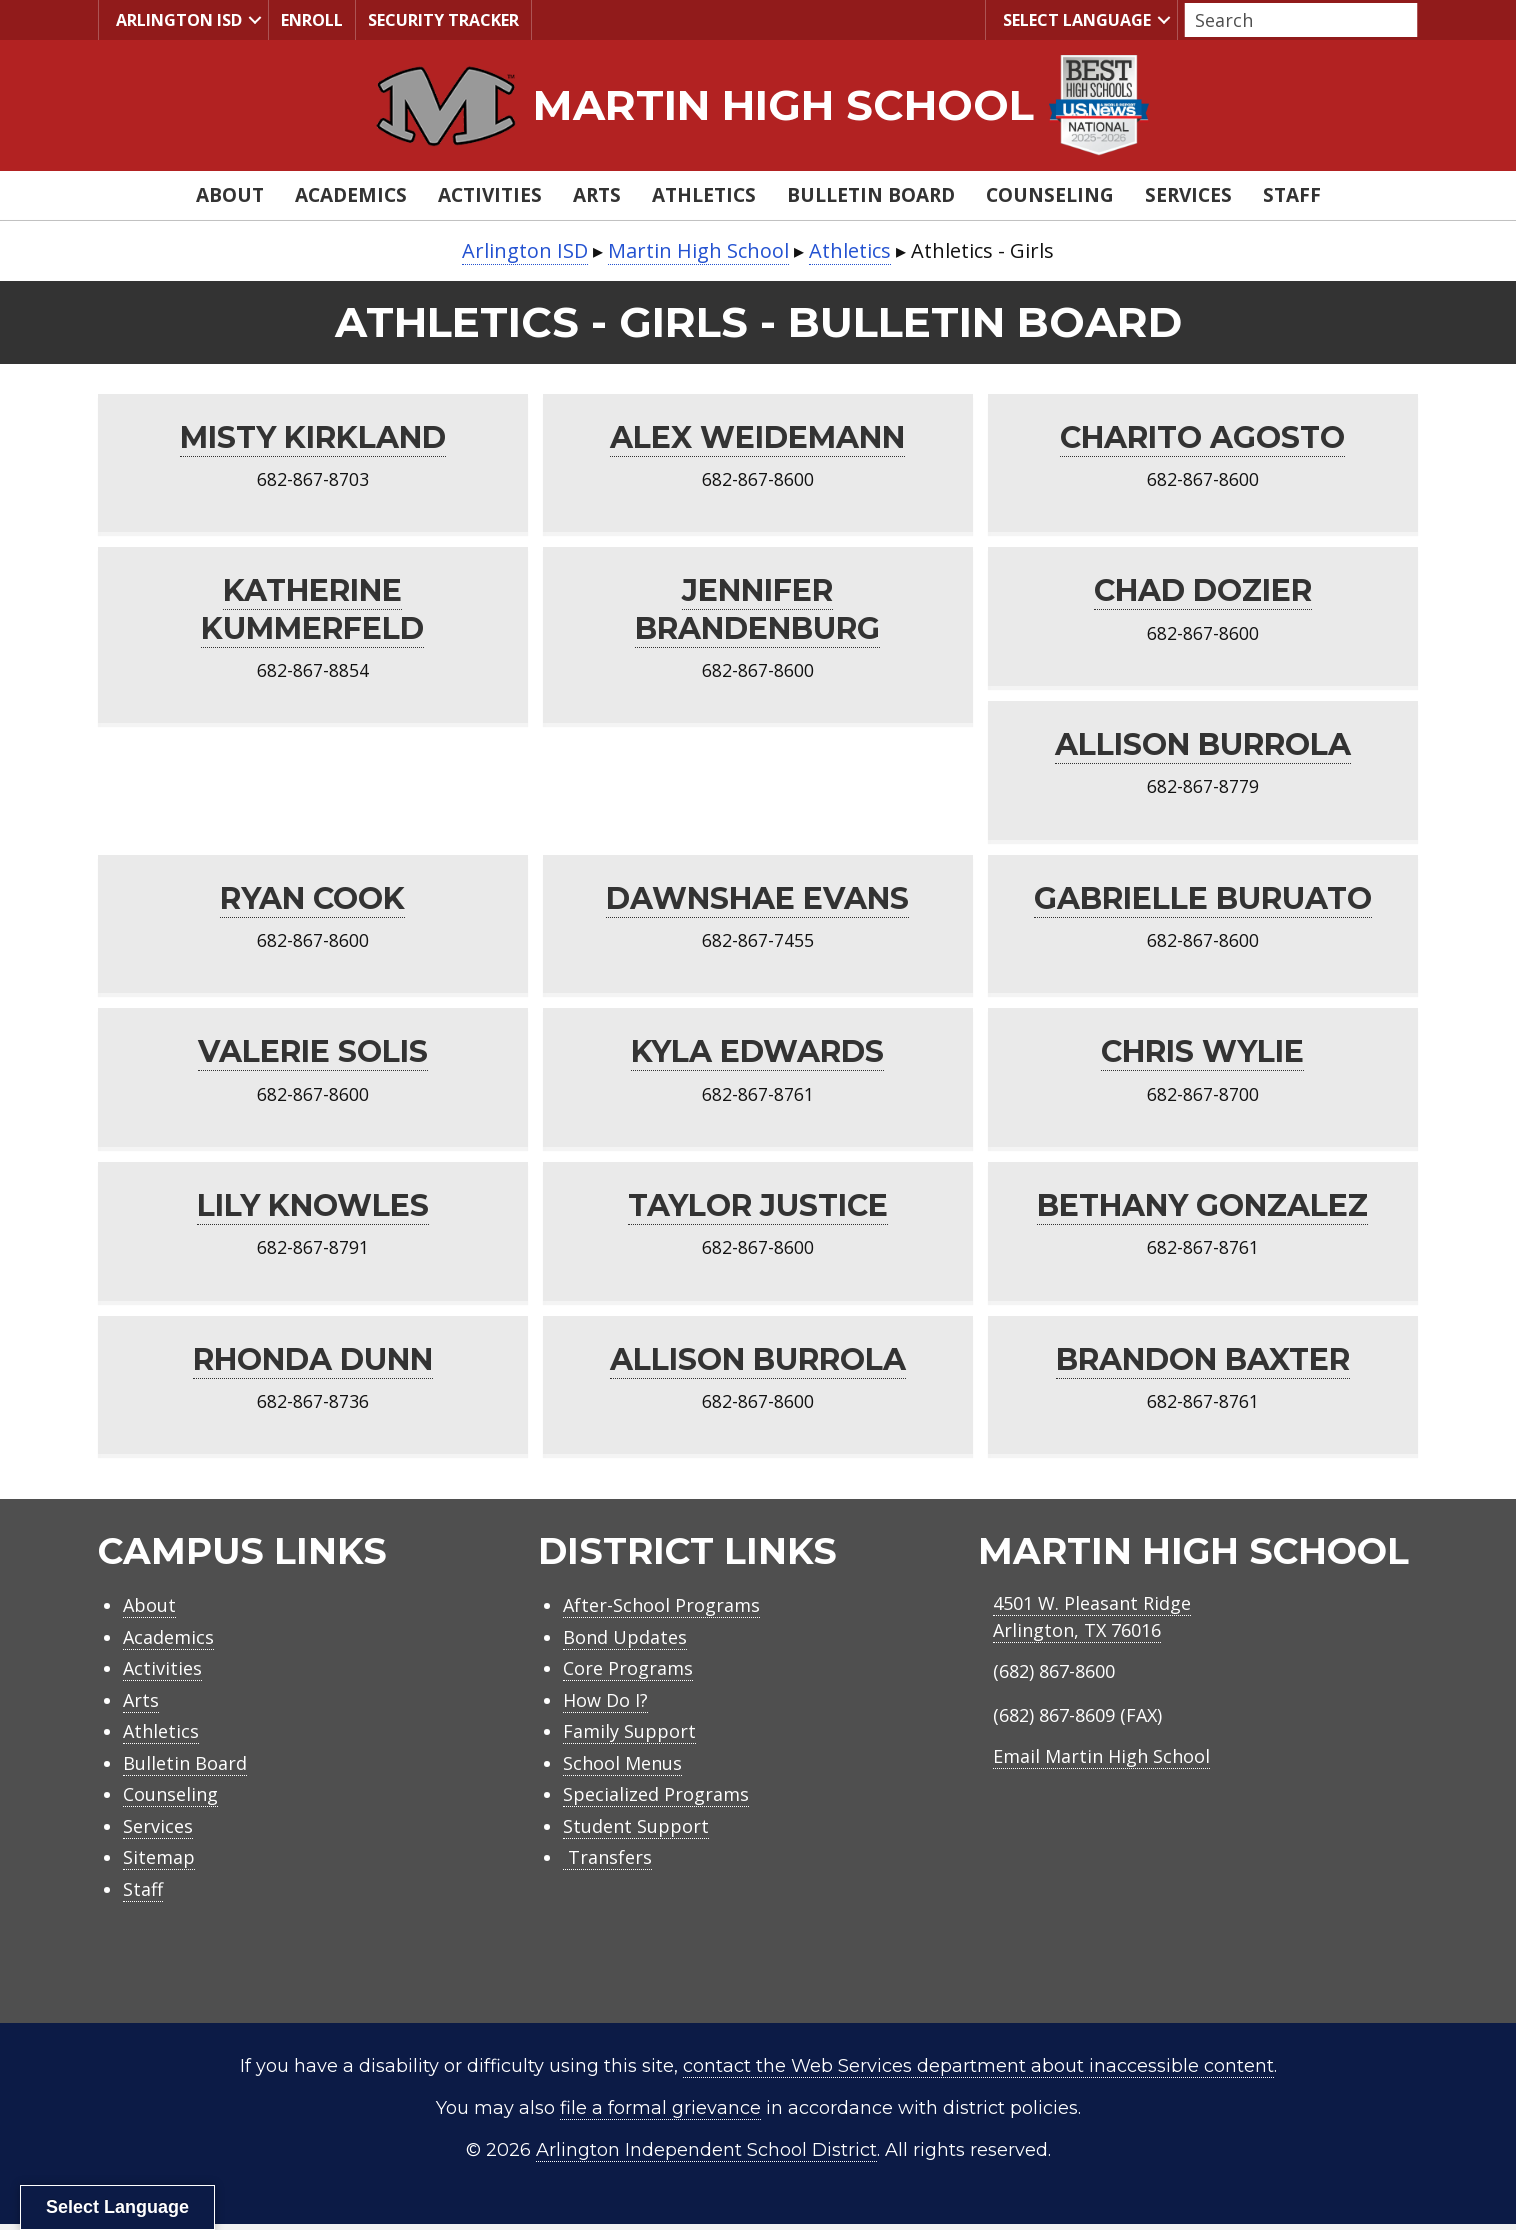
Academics (351, 195)
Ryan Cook (312, 900)
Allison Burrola (1203, 746)
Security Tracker (443, 20)
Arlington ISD (176, 20)
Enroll (312, 20)
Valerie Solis (313, 1055)
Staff (1292, 195)
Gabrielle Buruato (1203, 900)
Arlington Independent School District (706, 2156)
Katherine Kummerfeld (312, 610)
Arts (597, 195)
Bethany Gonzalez (1202, 1209)
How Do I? (605, 1706)
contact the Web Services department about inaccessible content (978, 2072)
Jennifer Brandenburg (757, 610)
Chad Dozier (1203, 591)
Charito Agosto (1202, 437)
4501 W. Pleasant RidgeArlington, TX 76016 (1092, 1622)
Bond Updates (625, 1643)
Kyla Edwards (757, 1055)
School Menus (622, 1769)
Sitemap (159, 1863)
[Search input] (1296, 20)
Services (1188, 195)
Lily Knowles (313, 1209)
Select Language (1074, 20)
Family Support (629, 1737)
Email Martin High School (1101, 1762)
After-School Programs (661, 1611)
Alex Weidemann (757, 437)
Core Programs (628, 1674)
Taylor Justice (758, 1209)
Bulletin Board (871, 195)
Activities (490, 195)
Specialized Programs (656, 1800)
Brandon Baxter (1203, 1364)
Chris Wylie (1202, 1055)
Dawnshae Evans (757, 900)
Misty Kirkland (313, 437)
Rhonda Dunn (313, 1364)
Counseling (1050, 195)
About (230, 195)
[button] (255, 20)
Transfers (607, 1863)
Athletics (704, 195)
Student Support (636, 1832)
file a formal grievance (660, 2114)
